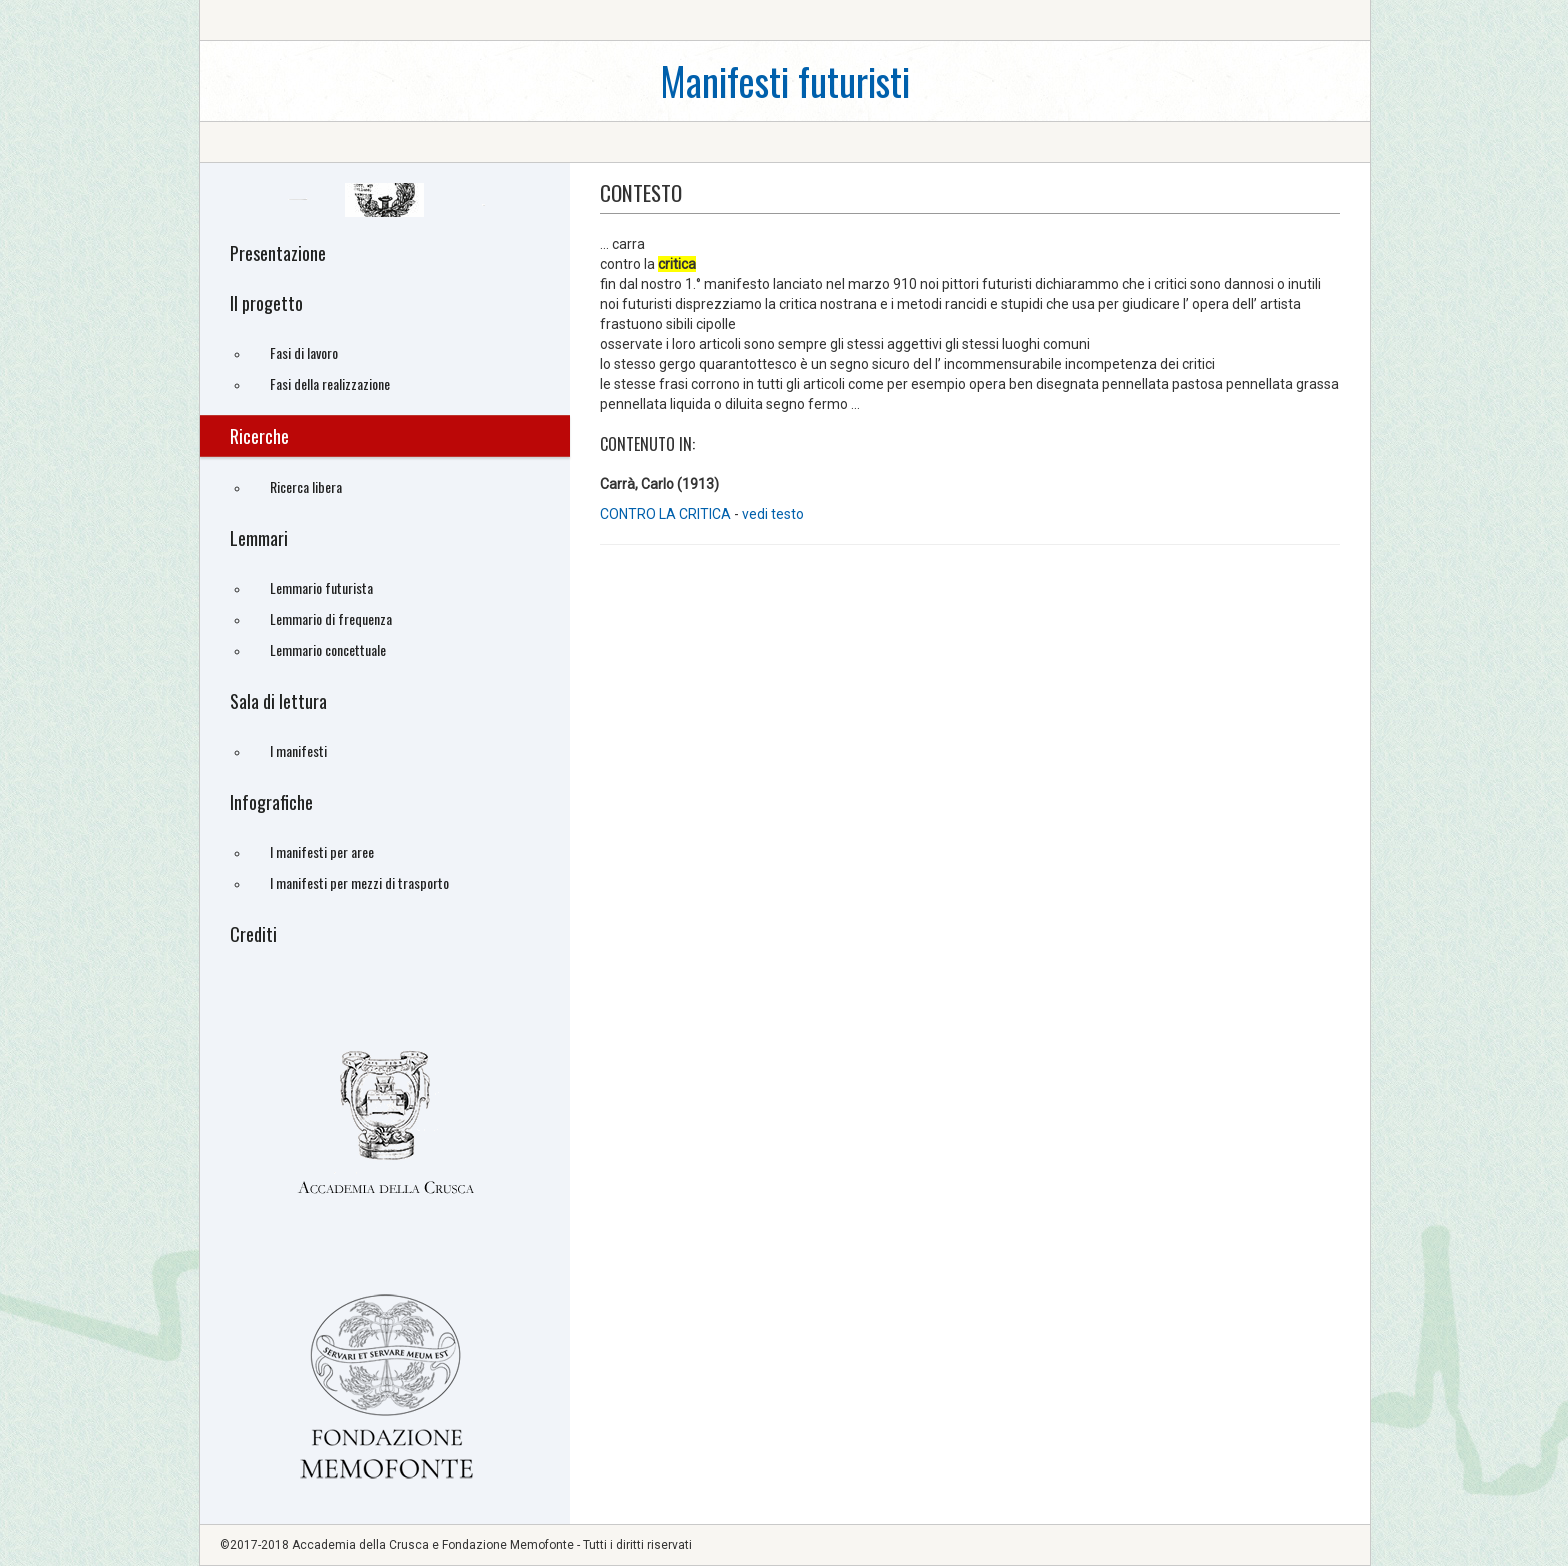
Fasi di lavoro (304, 352)
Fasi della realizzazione (330, 383)
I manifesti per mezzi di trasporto (359, 882)
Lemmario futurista (321, 587)
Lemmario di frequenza (331, 618)
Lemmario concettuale (328, 649)
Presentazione (278, 253)
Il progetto (266, 303)
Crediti (253, 934)
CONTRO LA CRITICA (665, 514)
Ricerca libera (306, 486)
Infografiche (271, 802)
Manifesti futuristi (785, 80)
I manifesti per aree (322, 851)
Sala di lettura (278, 701)
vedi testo (773, 514)
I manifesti (298, 750)
